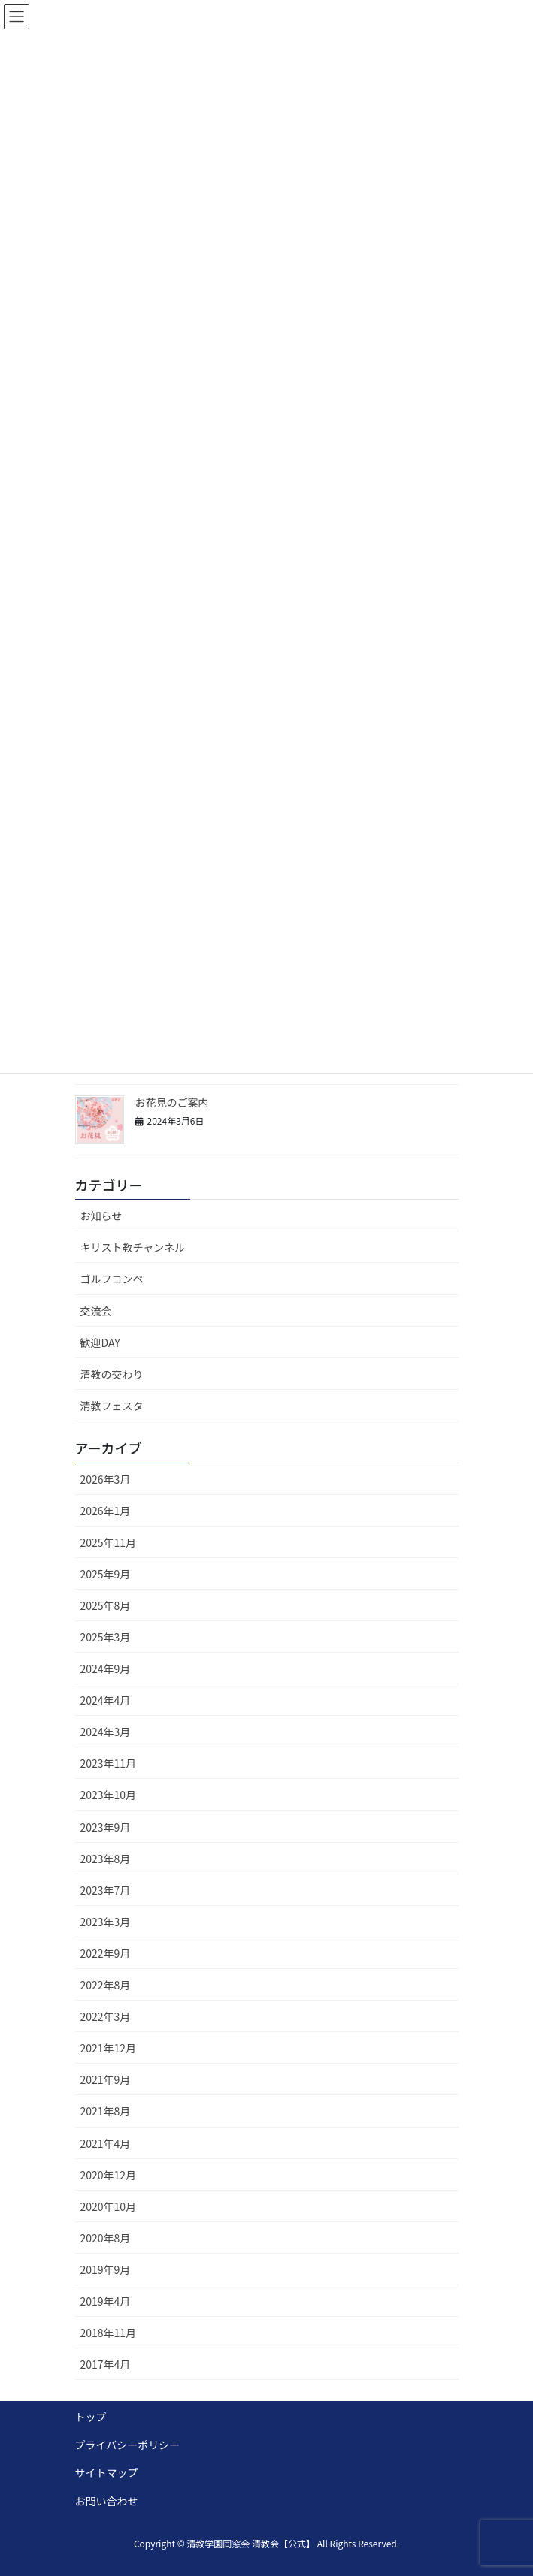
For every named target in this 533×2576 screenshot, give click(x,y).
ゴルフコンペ (112, 1278)
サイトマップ (106, 2472)
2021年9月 (105, 2079)
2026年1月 (105, 1510)
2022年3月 (105, 2016)
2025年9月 (105, 1573)
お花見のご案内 (173, 1102)
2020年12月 (108, 2174)
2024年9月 (105, 1668)
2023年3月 (105, 1921)
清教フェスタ (112, 1405)
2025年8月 (105, 1605)
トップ (91, 2416)
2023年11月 (108, 1763)
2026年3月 (105, 1479)
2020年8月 (105, 2237)
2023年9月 (105, 1827)
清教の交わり (112, 1374)
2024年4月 (105, 1700)
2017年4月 (105, 2364)
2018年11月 (108, 2332)
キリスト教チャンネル (133, 1247)
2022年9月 (105, 1953)
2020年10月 (108, 2206)
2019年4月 (105, 2301)
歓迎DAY (100, 1342)
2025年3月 (105, 1636)
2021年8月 (105, 2110)
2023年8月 (105, 1858)
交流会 (96, 1310)
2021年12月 (108, 2047)
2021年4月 (105, 2143)
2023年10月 (108, 1794)
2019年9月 (105, 2269)
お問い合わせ (106, 2500)
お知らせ (101, 1215)
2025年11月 (108, 1542)
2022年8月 (105, 1984)
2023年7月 (105, 1890)
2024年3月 (105, 1731)
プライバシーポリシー (127, 2444)
